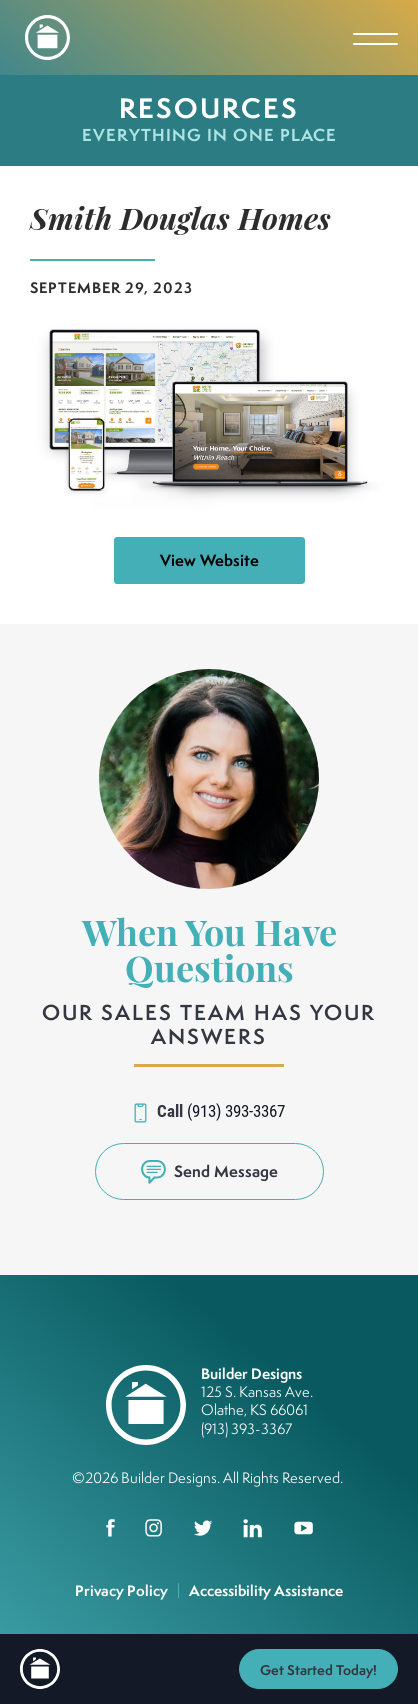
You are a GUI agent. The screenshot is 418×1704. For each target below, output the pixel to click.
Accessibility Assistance (266, 1590)
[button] (209, 1171)
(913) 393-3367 (236, 1110)
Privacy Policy (121, 1590)
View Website (209, 560)
